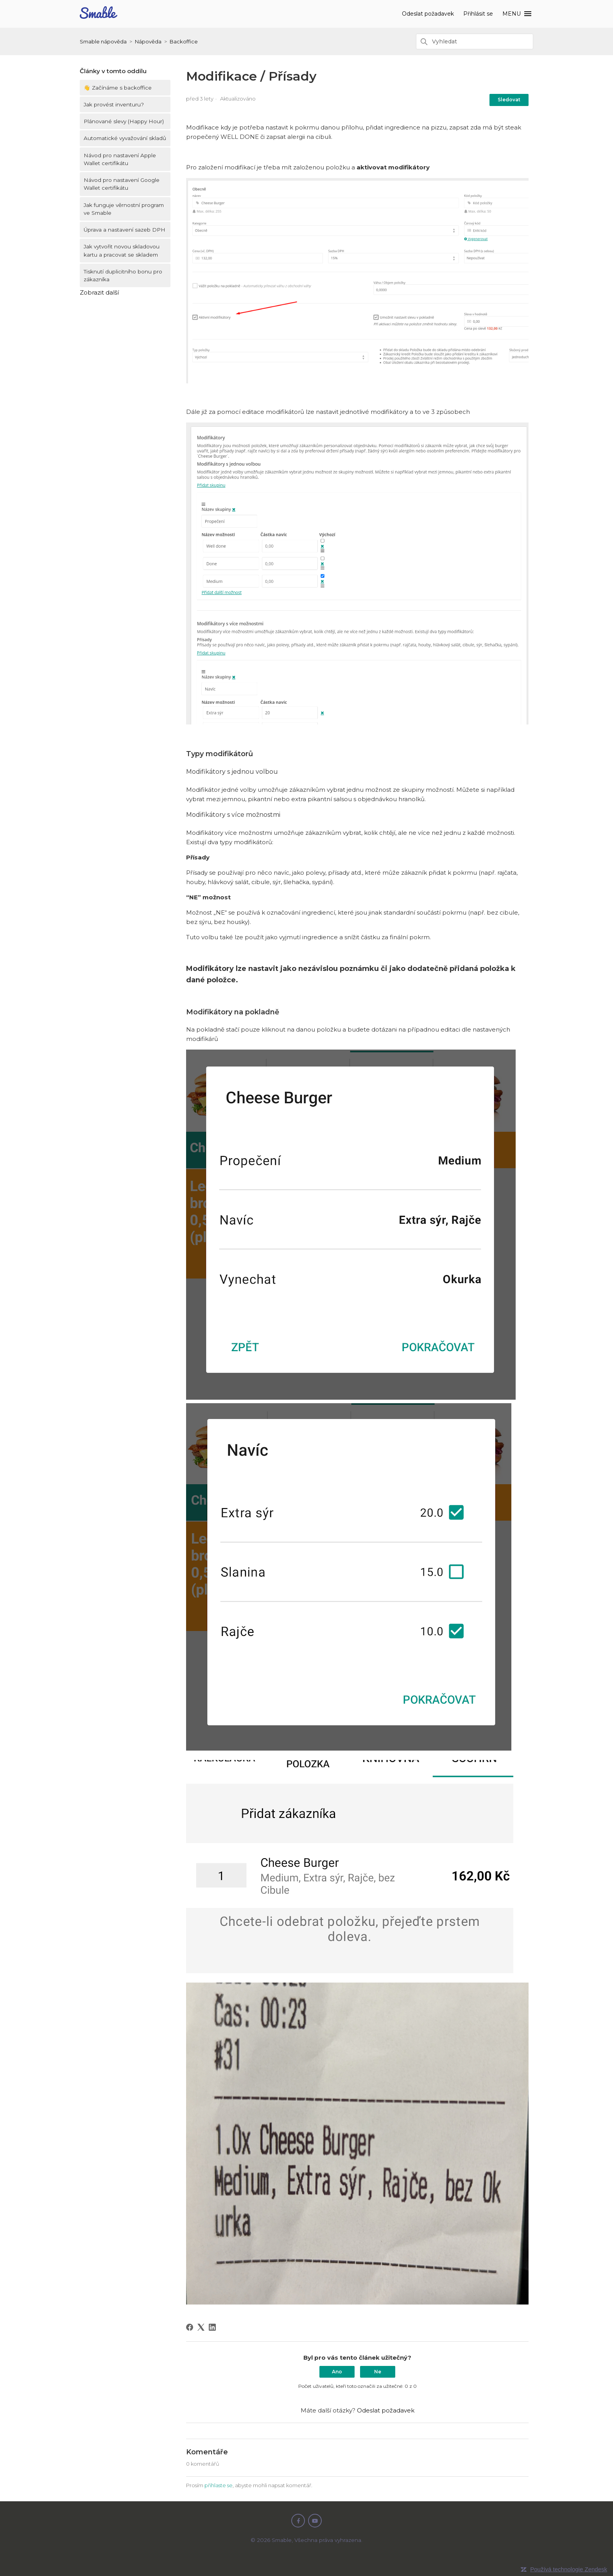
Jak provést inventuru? (114, 104)
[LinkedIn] (212, 2327)
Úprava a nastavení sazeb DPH (124, 230)
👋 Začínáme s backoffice (118, 87)
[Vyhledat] (474, 41)
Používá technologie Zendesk (568, 2569)
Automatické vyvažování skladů (125, 138)
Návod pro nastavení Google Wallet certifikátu (122, 184)
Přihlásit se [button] (478, 13)
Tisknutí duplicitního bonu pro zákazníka (123, 275)
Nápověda (148, 41)
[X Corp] (200, 2327)
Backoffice (184, 41)
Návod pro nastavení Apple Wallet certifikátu (120, 159)
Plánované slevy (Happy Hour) (124, 121)
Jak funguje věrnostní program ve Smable (124, 209)
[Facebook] (189, 2327)
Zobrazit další (99, 292)
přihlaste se (218, 2485)
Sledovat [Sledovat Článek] (509, 99)
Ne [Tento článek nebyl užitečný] (377, 2372)
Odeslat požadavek (428, 13)
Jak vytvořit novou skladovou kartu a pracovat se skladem (122, 250)
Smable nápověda (103, 41)
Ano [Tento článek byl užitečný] (337, 2372)
